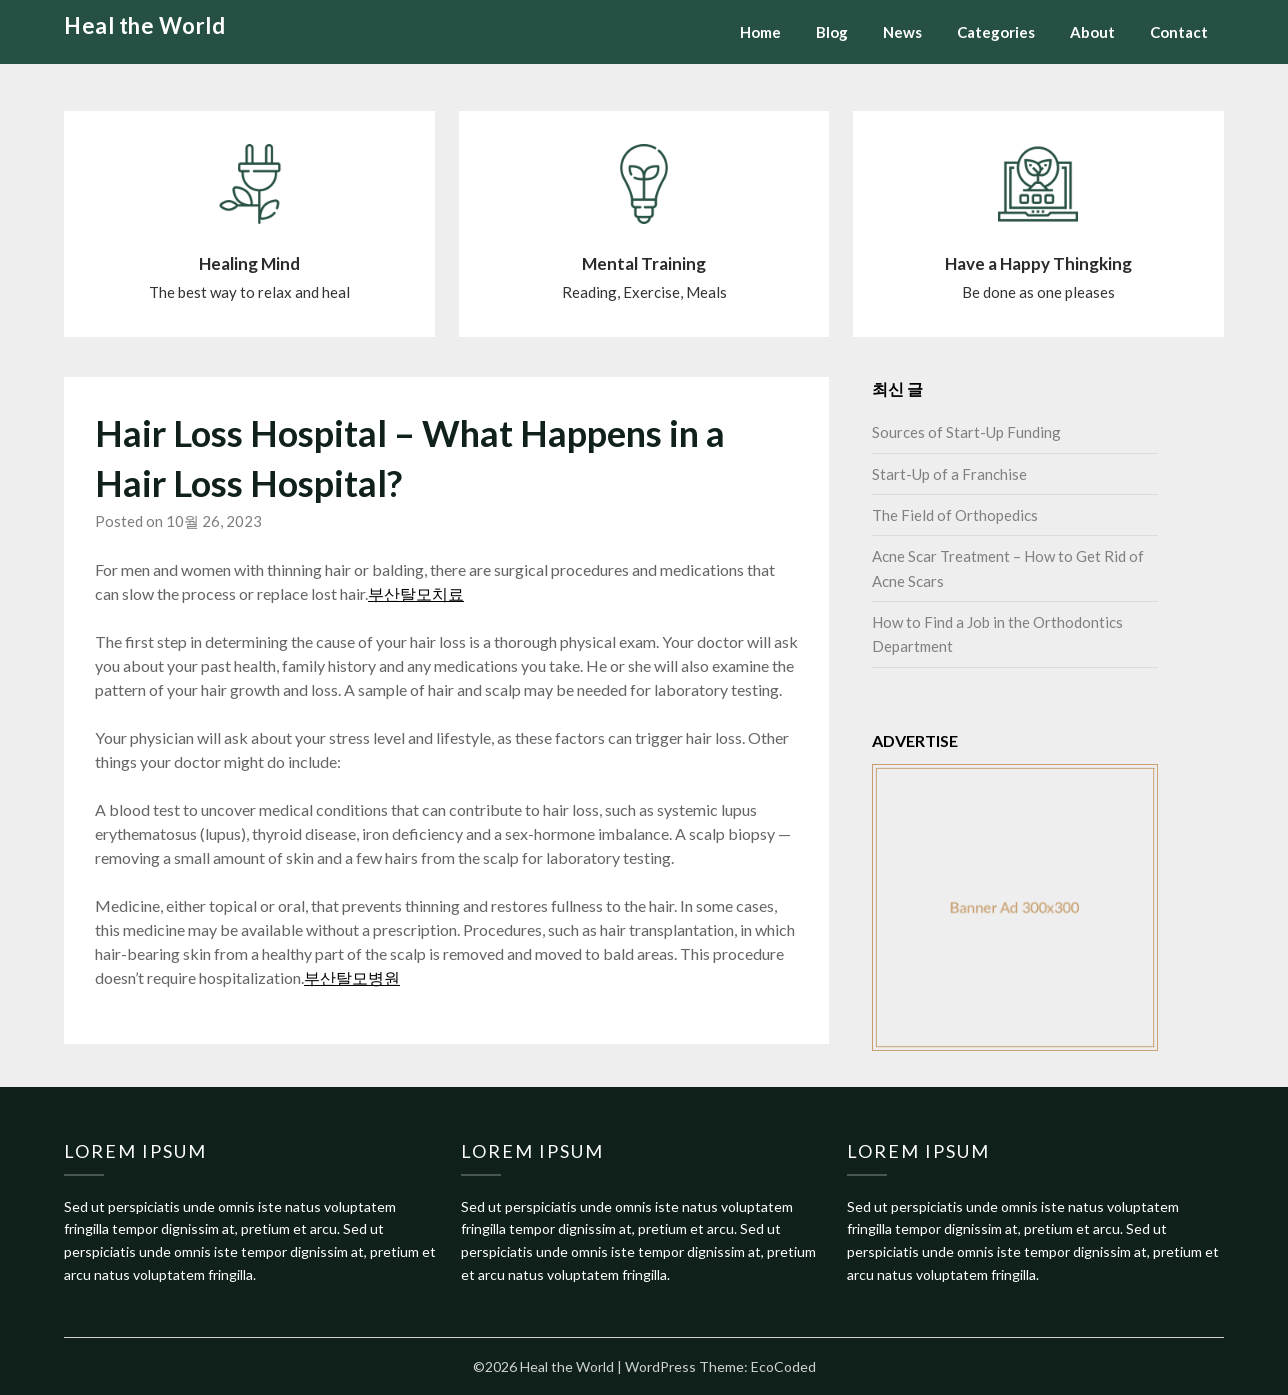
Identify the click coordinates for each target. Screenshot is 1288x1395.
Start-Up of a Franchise (949, 474)
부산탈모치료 (416, 593)
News (902, 32)
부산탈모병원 (352, 977)
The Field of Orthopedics (955, 515)
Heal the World (144, 25)
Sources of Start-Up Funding (966, 432)
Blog (832, 32)
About (1092, 32)
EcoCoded (783, 1366)
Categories (996, 32)
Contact (1179, 32)
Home (760, 32)
